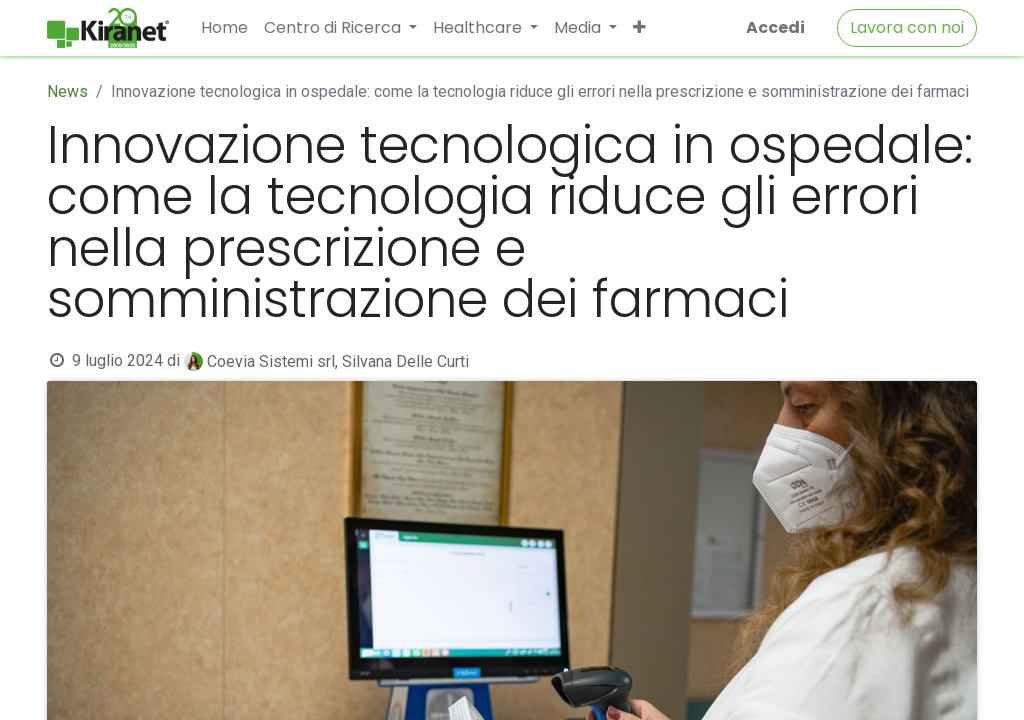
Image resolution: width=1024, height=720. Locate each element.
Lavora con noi (907, 27)
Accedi (775, 27)
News (67, 91)
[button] (639, 28)
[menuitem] (224, 28)
